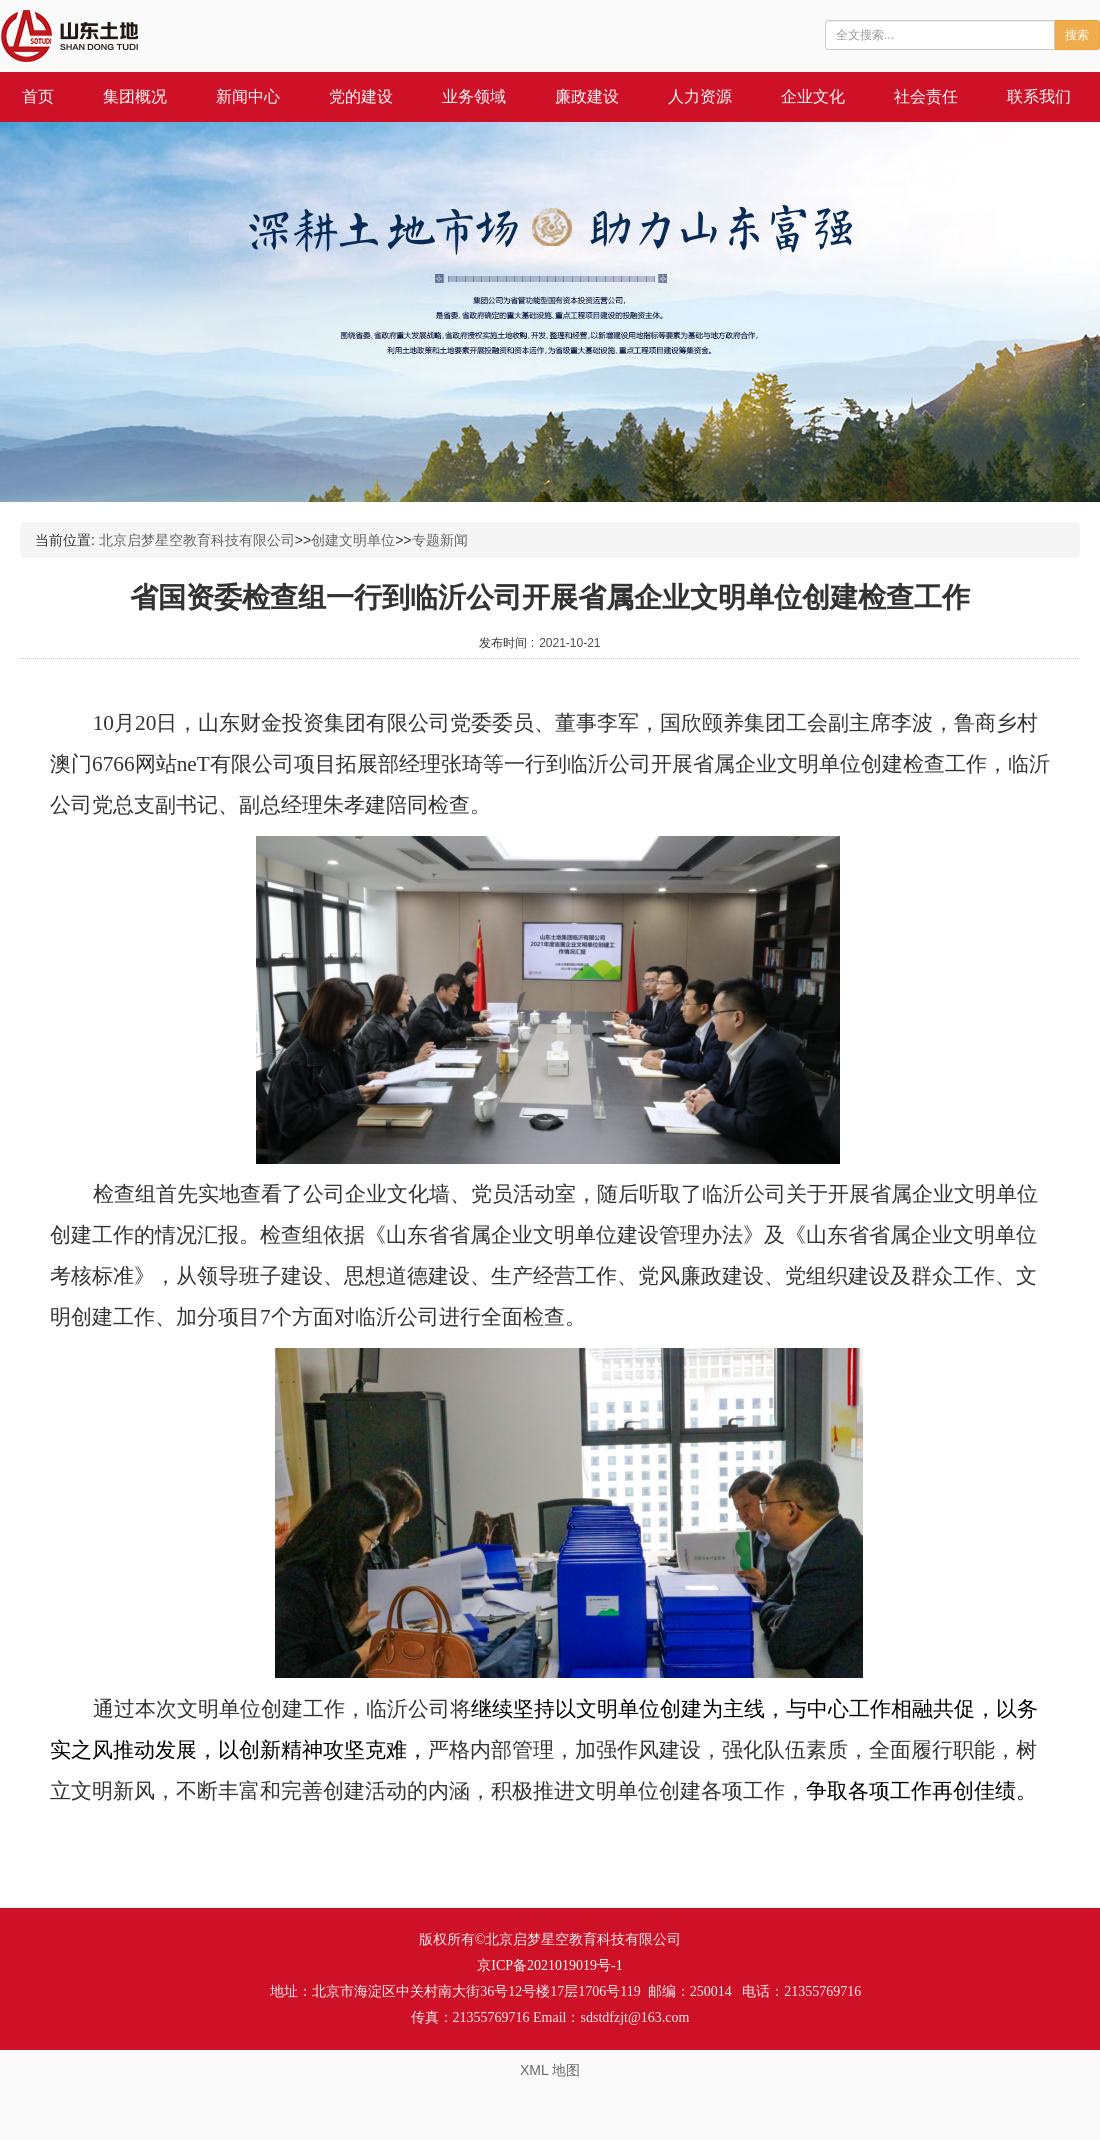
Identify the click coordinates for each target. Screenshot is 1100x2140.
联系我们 (1039, 96)
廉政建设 (587, 96)
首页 (38, 96)
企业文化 (813, 96)
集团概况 (135, 96)
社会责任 (926, 96)
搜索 (1077, 35)
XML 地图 (550, 2070)
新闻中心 (248, 96)
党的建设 (361, 96)
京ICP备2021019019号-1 (549, 1965)
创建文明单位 (353, 540)
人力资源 (700, 96)
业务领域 (474, 96)
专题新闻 (440, 540)
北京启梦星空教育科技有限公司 (197, 540)
